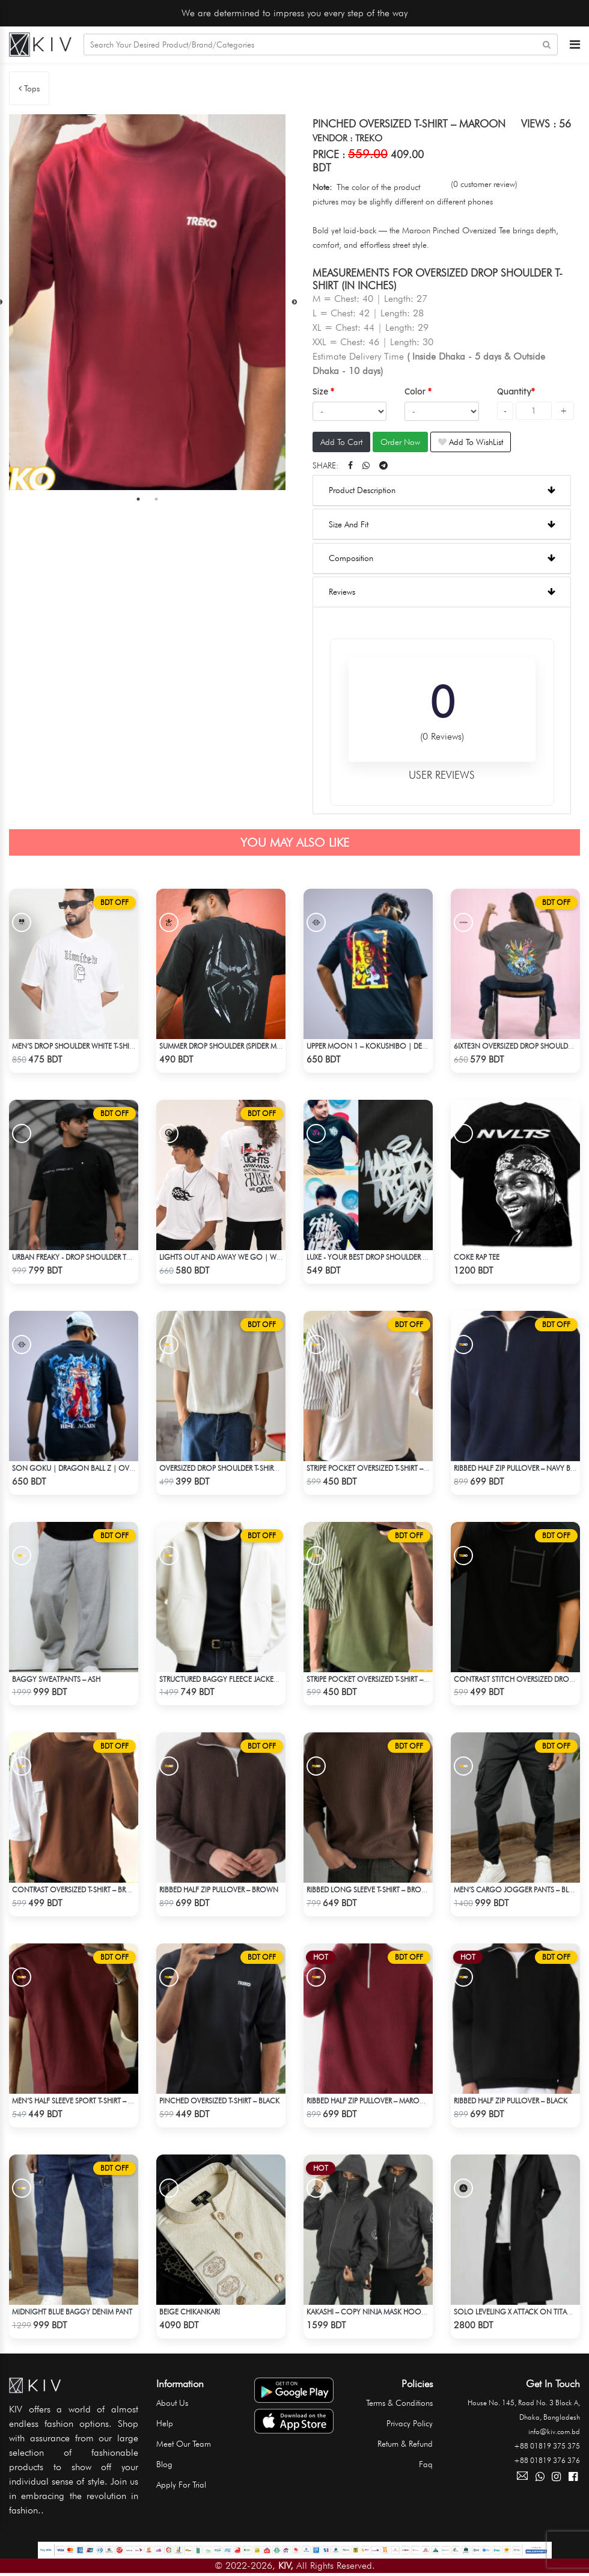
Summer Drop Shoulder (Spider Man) (223, 1045)
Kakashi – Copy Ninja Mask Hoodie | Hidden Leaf (393, 2311)
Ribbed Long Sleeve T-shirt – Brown (370, 1890)
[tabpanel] (147, 302)
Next (294, 302)
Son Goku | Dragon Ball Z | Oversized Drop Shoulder (112, 1468)
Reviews (442, 592)
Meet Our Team (183, 2444)
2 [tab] (156, 500)
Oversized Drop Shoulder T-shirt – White (232, 1468)
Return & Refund (405, 2444)
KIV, (285, 2565)
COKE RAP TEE (476, 1257)
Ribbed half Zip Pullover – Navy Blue (518, 1468)
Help (164, 2423)
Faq (426, 2464)
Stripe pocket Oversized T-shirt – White (376, 1468)
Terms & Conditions (399, 2403)
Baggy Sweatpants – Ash (56, 1679)
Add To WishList (470, 442)
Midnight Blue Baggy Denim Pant (72, 2311)
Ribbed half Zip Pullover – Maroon (369, 2100)
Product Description (442, 491)
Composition (442, 558)
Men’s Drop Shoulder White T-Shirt (74, 1045)
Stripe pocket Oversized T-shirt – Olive (375, 1679)
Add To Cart (341, 442)
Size (322, 391)
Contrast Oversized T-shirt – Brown (78, 1890)
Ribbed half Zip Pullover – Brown (218, 1890)
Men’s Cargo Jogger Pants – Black (518, 1890)
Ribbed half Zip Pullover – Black (510, 2100)
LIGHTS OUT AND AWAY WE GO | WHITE (224, 1257)
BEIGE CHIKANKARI (189, 2311)
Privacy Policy (409, 2423)
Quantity (514, 391)
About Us (172, 2403)
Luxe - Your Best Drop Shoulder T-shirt (376, 1257)
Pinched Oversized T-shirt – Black (219, 2100)
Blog (164, 2464)
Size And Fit (442, 524)
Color (416, 391)
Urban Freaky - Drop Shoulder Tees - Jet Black (93, 1257)
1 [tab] (138, 500)
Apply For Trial (181, 2484)
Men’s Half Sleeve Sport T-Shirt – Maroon (86, 2100)
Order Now (400, 442)
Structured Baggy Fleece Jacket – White (232, 1679)
